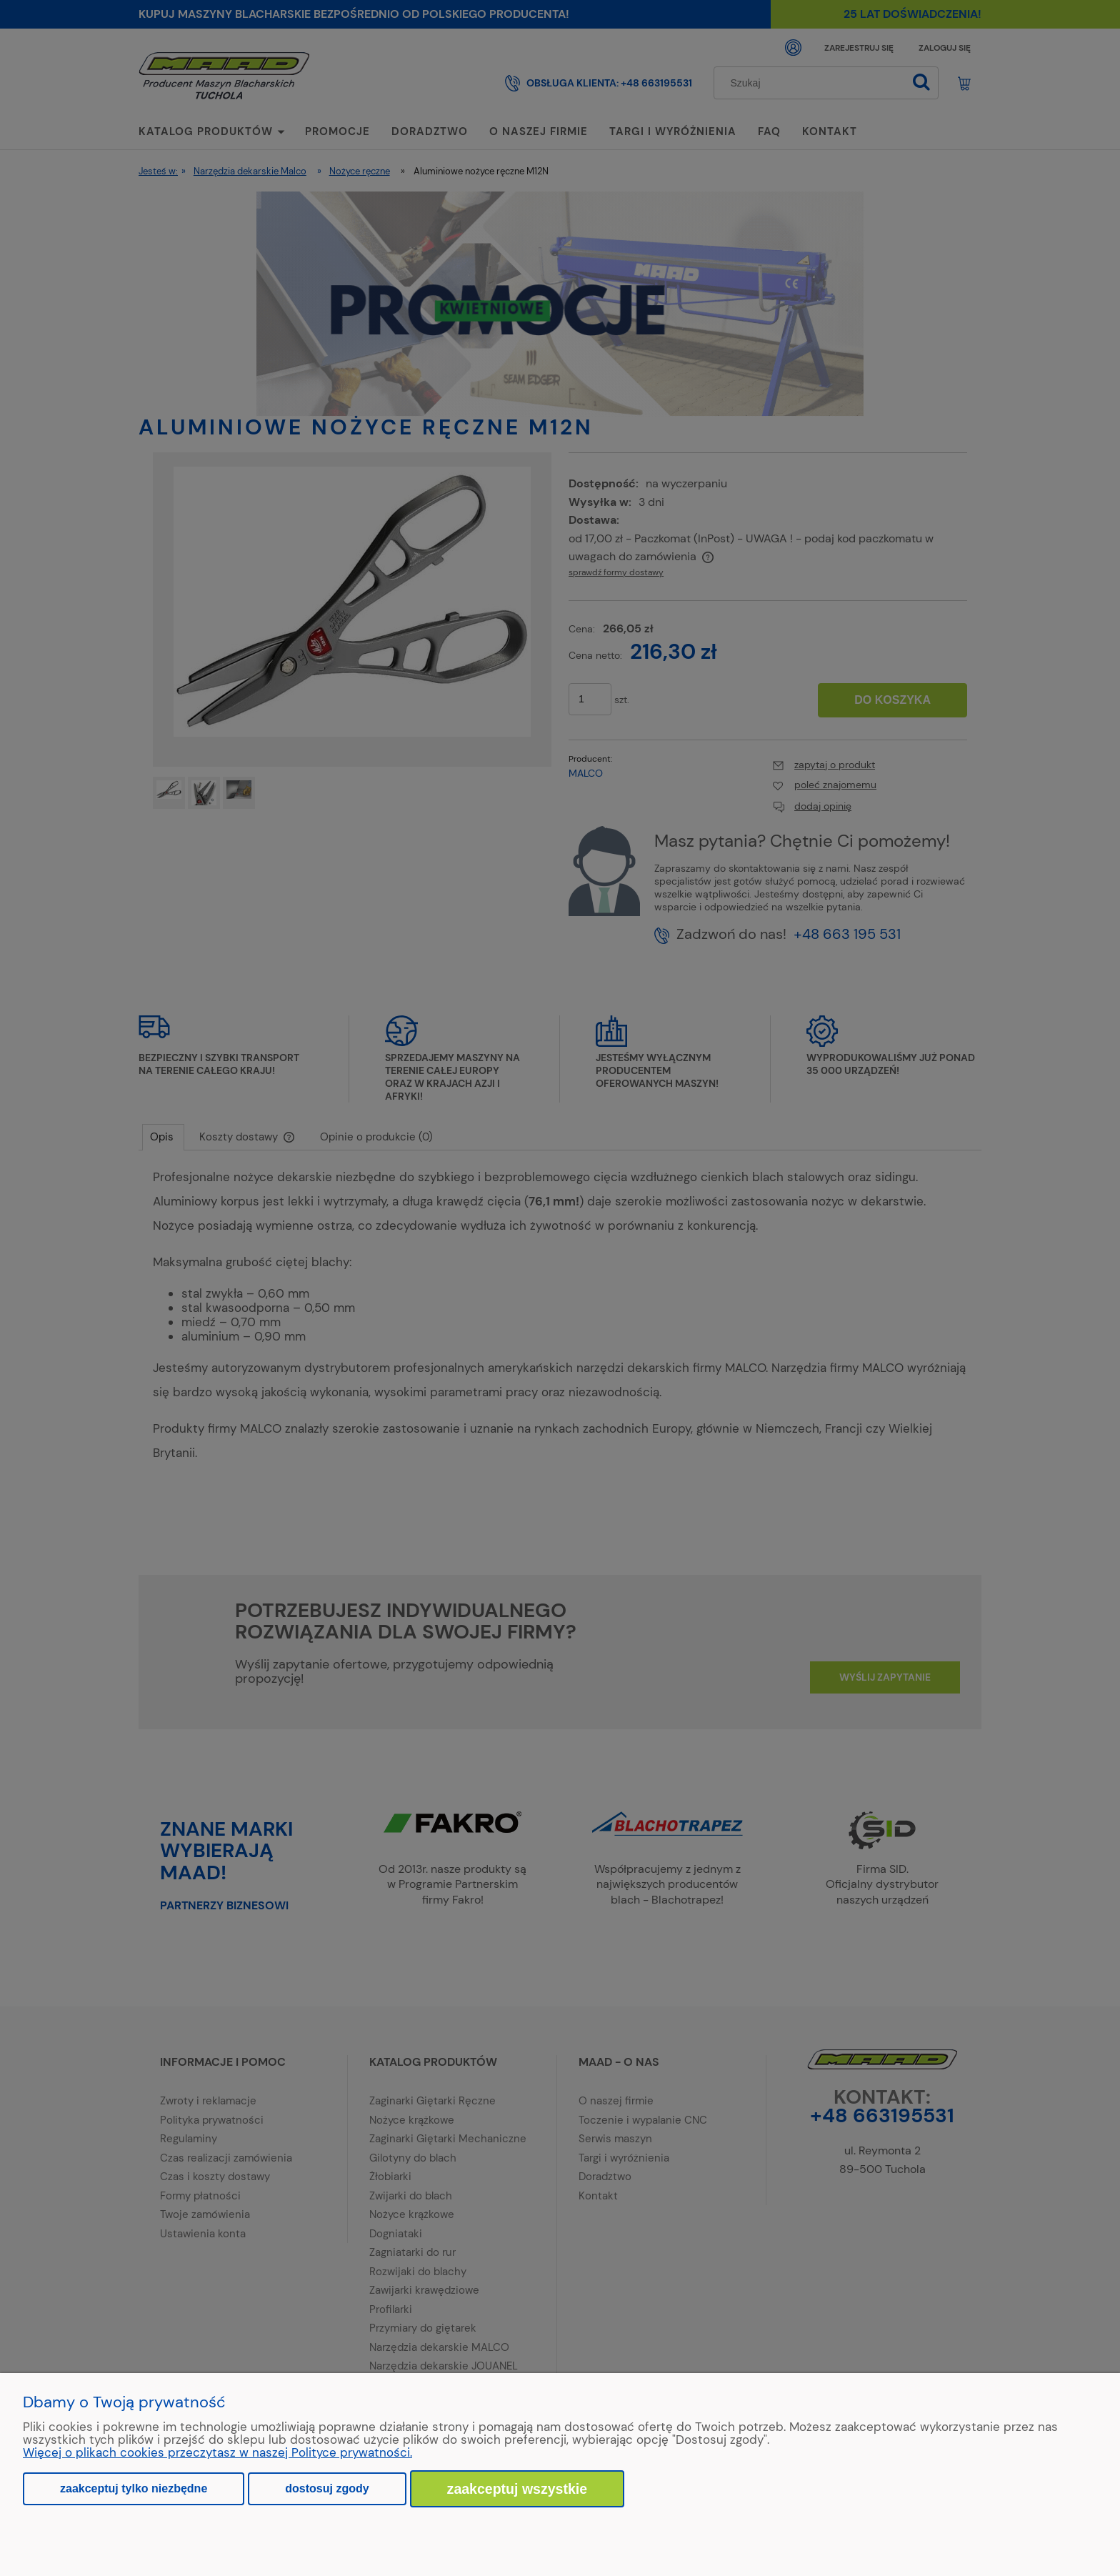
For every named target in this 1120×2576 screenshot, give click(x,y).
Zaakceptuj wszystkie (517, 2489)
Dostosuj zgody (327, 2488)
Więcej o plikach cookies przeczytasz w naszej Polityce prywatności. (217, 2452)
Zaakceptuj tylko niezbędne (133, 2488)
